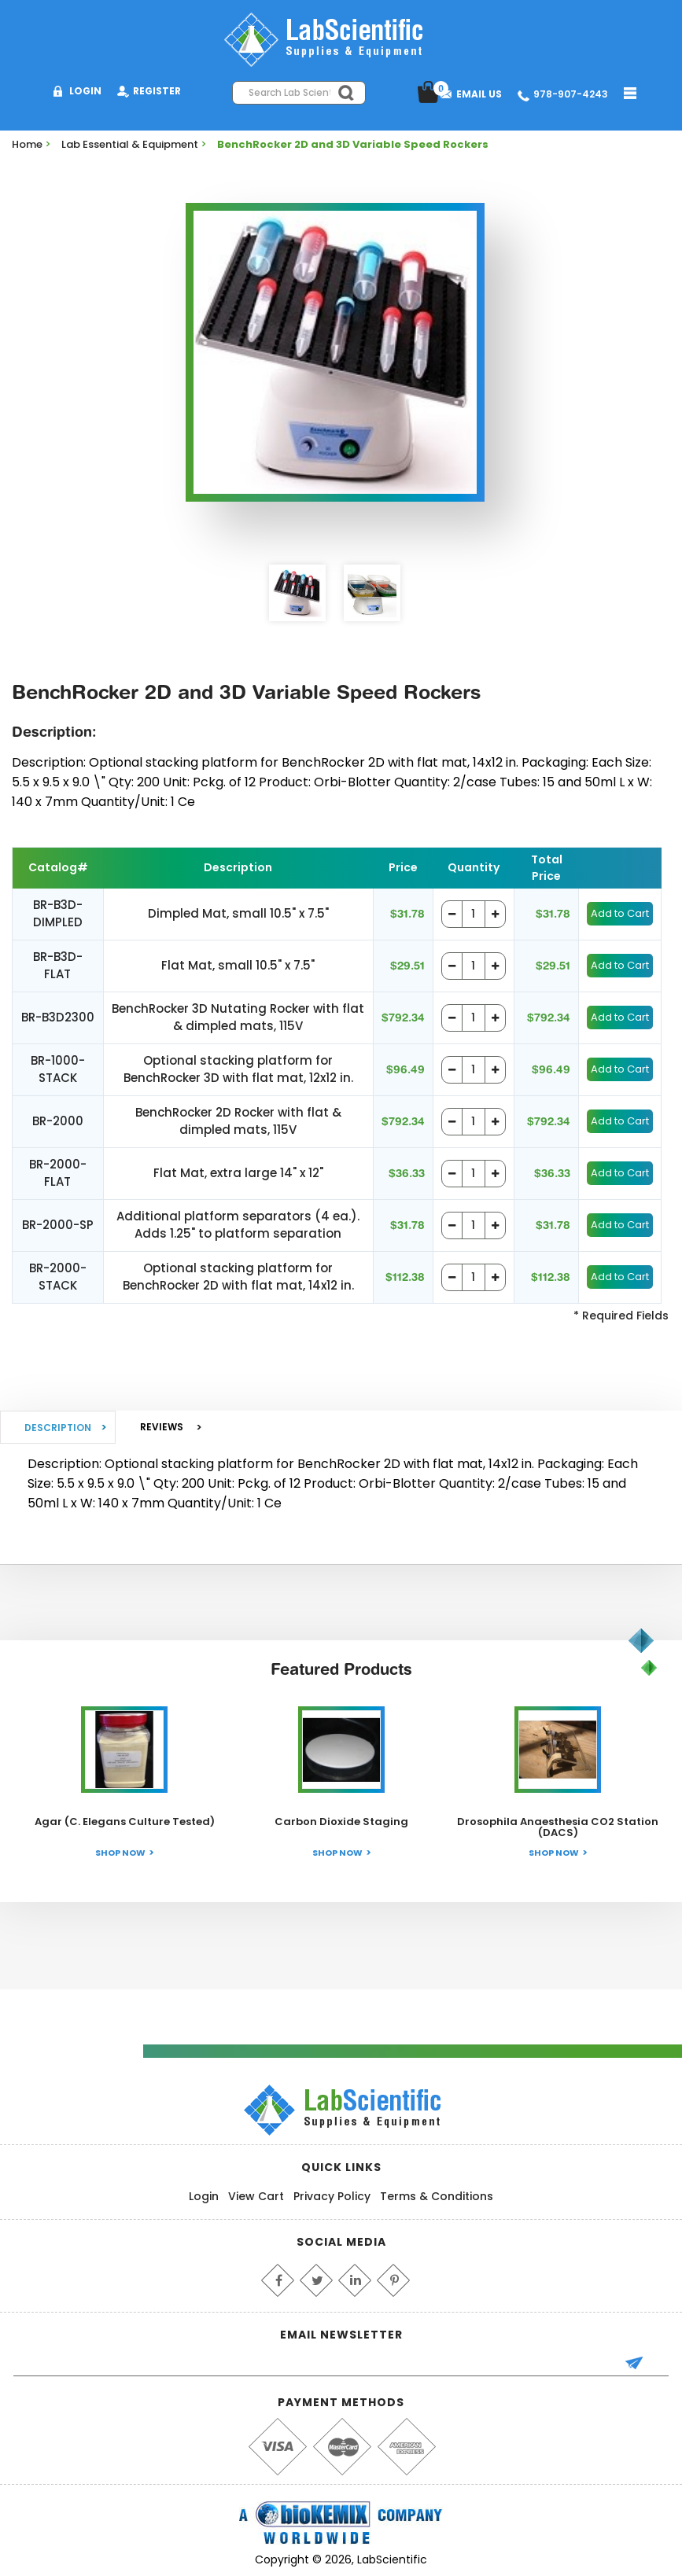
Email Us (479, 94)
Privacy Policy (331, 2196)
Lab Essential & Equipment (129, 144)
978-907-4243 (570, 94)
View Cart (256, 2196)
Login (85, 91)
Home (27, 144)
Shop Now (120, 1852)
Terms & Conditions (436, 2196)
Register (157, 91)
